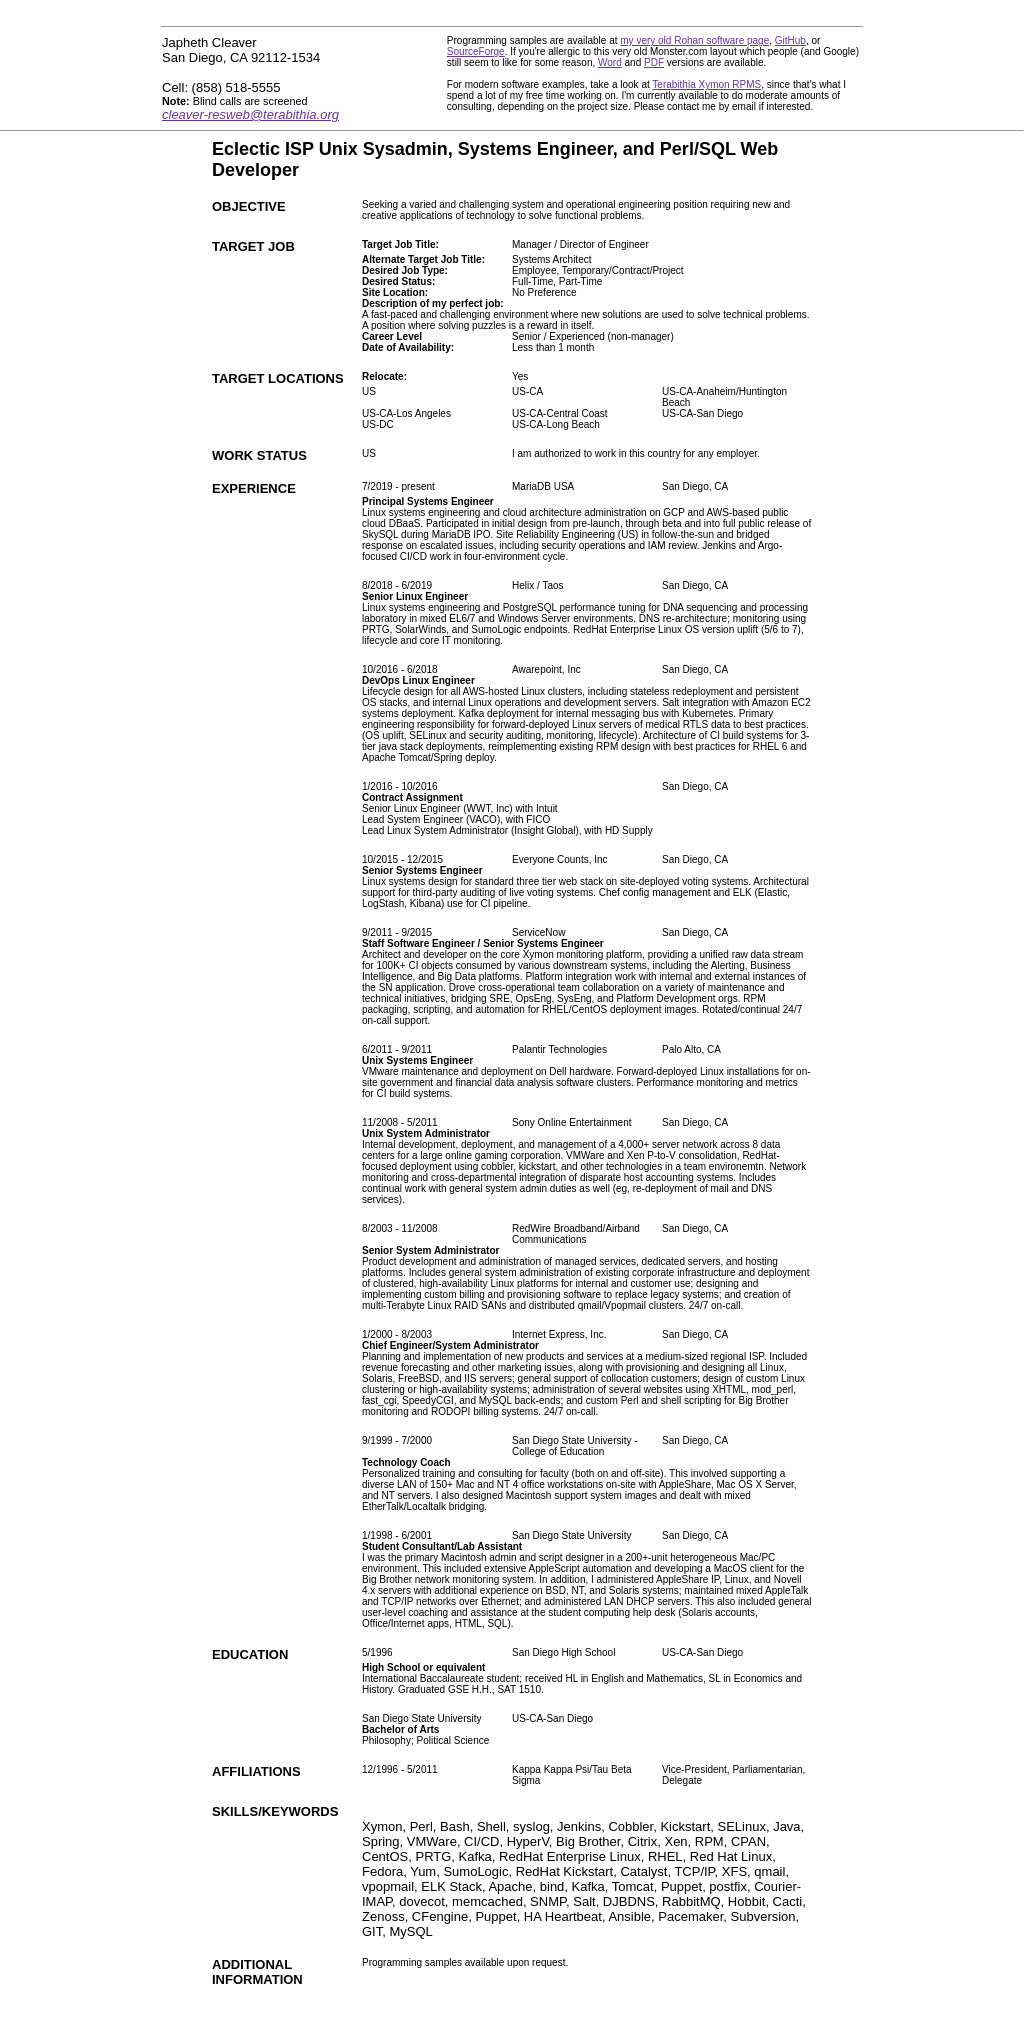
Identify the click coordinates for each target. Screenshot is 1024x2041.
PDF (654, 62)
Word (610, 62)
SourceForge (476, 51)
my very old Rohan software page (694, 40)
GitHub (790, 40)
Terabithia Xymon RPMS (706, 84)
